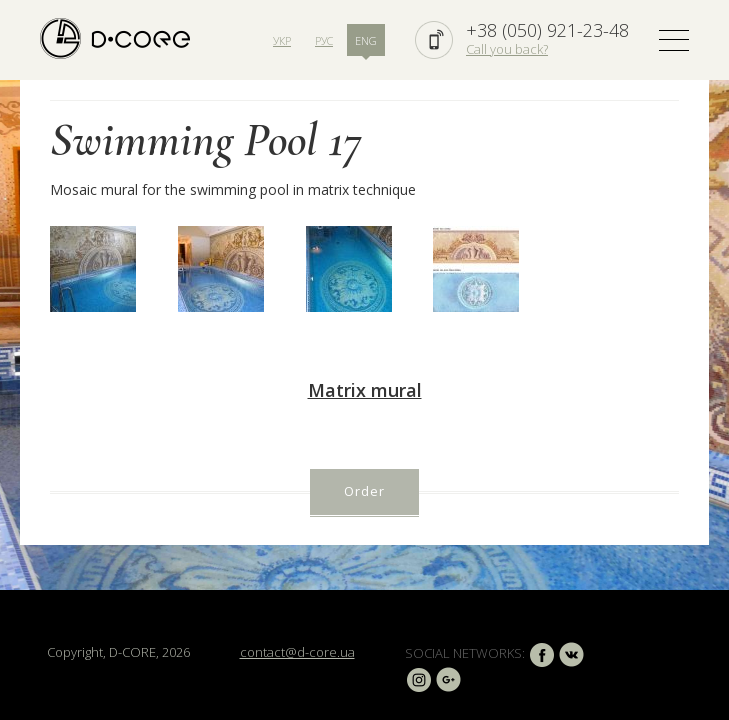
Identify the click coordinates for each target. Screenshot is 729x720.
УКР (282, 40)
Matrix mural (365, 390)
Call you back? (507, 49)
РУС (324, 40)
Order (364, 491)
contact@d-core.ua (297, 652)
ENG (366, 40)
